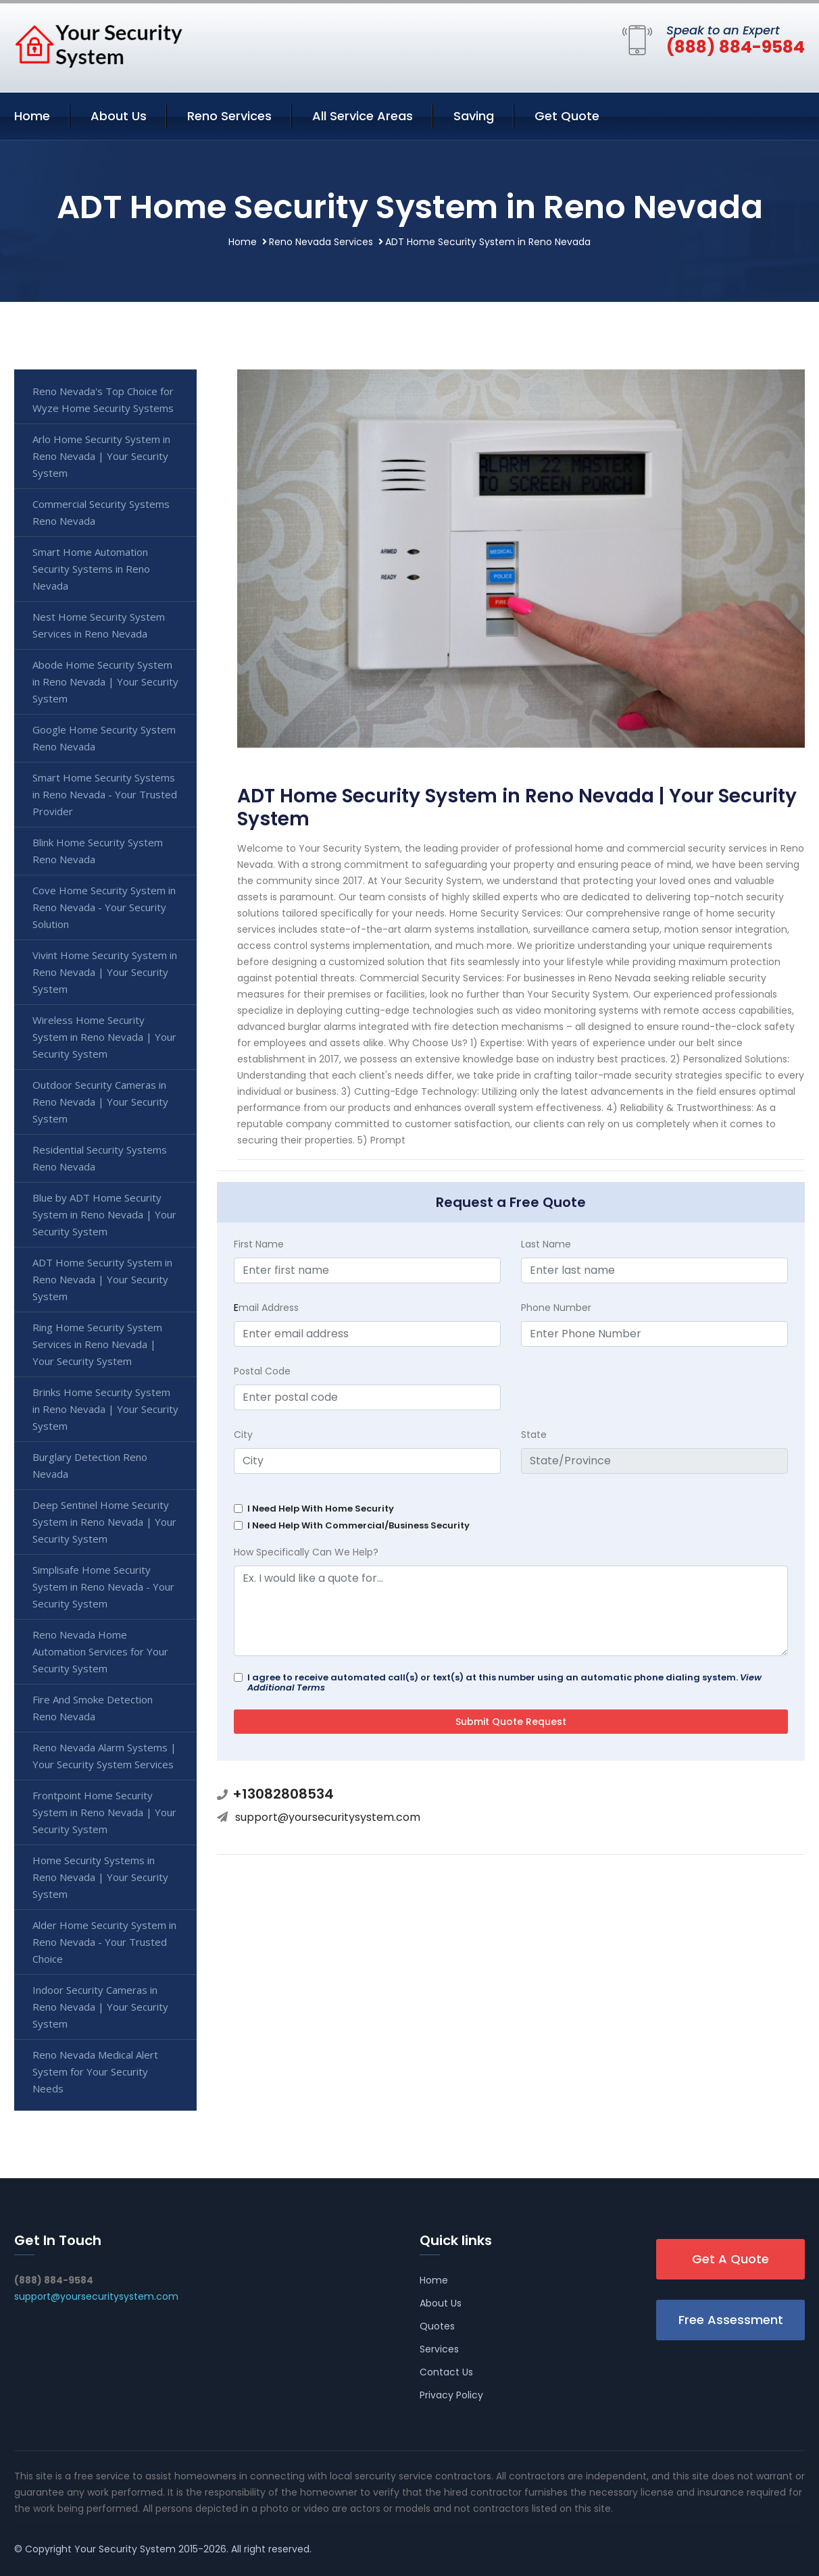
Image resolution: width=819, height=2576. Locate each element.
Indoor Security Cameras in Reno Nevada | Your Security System (100, 2006)
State (534, 1434)
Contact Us (446, 2372)
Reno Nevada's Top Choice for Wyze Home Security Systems (103, 399)
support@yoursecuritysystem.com (327, 1817)
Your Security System (125, 2549)
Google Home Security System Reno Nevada (104, 738)
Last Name (546, 1244)
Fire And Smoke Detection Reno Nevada (92, 1708)
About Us (119, 115)
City (243, 1434)
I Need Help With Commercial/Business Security (358, 1525)
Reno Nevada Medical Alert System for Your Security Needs (95, 2071)
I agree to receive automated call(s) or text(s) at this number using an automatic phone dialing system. (504, 1682)
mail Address (266, 1307)
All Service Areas (362, 115)
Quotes (437, 2326)
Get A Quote (730, 2258)
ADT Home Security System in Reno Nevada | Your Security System (102, 1279)
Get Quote (567, 115)
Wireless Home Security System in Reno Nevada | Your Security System (104, 1036)
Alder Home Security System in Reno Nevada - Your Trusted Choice (104, 1941)
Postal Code (262, 1371)
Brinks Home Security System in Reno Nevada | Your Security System (105, 1409)
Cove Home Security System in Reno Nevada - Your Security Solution (104, 907)
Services (439, 2349)
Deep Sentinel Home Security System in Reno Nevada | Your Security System (104, 1521)
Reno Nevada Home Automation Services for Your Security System (100, 1651)
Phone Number (556, 1307)
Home (32, 115)
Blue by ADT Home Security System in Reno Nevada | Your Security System (104, 1214)
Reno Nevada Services (321, 242)
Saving (473, 115)
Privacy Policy (451, 2395)
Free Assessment (730, 2319)
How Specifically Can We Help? (306, 1552)
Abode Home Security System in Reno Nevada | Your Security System (105, 681)
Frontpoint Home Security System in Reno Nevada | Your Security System (104, 1812)
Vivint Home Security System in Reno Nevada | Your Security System (104, 972)
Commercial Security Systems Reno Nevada (101, 512)
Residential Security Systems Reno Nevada (99, 1158)
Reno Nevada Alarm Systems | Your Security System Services (104, 1756)
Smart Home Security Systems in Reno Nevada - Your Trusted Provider (104, 794)
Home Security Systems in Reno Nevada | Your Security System (100, 1877)
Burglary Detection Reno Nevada (89, 1465)
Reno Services (229, 115)
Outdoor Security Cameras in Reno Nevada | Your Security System (100, 1101)
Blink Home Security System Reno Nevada (97, 850)
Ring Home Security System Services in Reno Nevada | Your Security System (97, 1344)
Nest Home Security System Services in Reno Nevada (98, 625)
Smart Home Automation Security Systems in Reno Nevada (91, 568)
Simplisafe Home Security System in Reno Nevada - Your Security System (103, 1586)
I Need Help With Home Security (320, 1508)
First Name (259, 1244)
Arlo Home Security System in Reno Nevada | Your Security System (101, 456)
